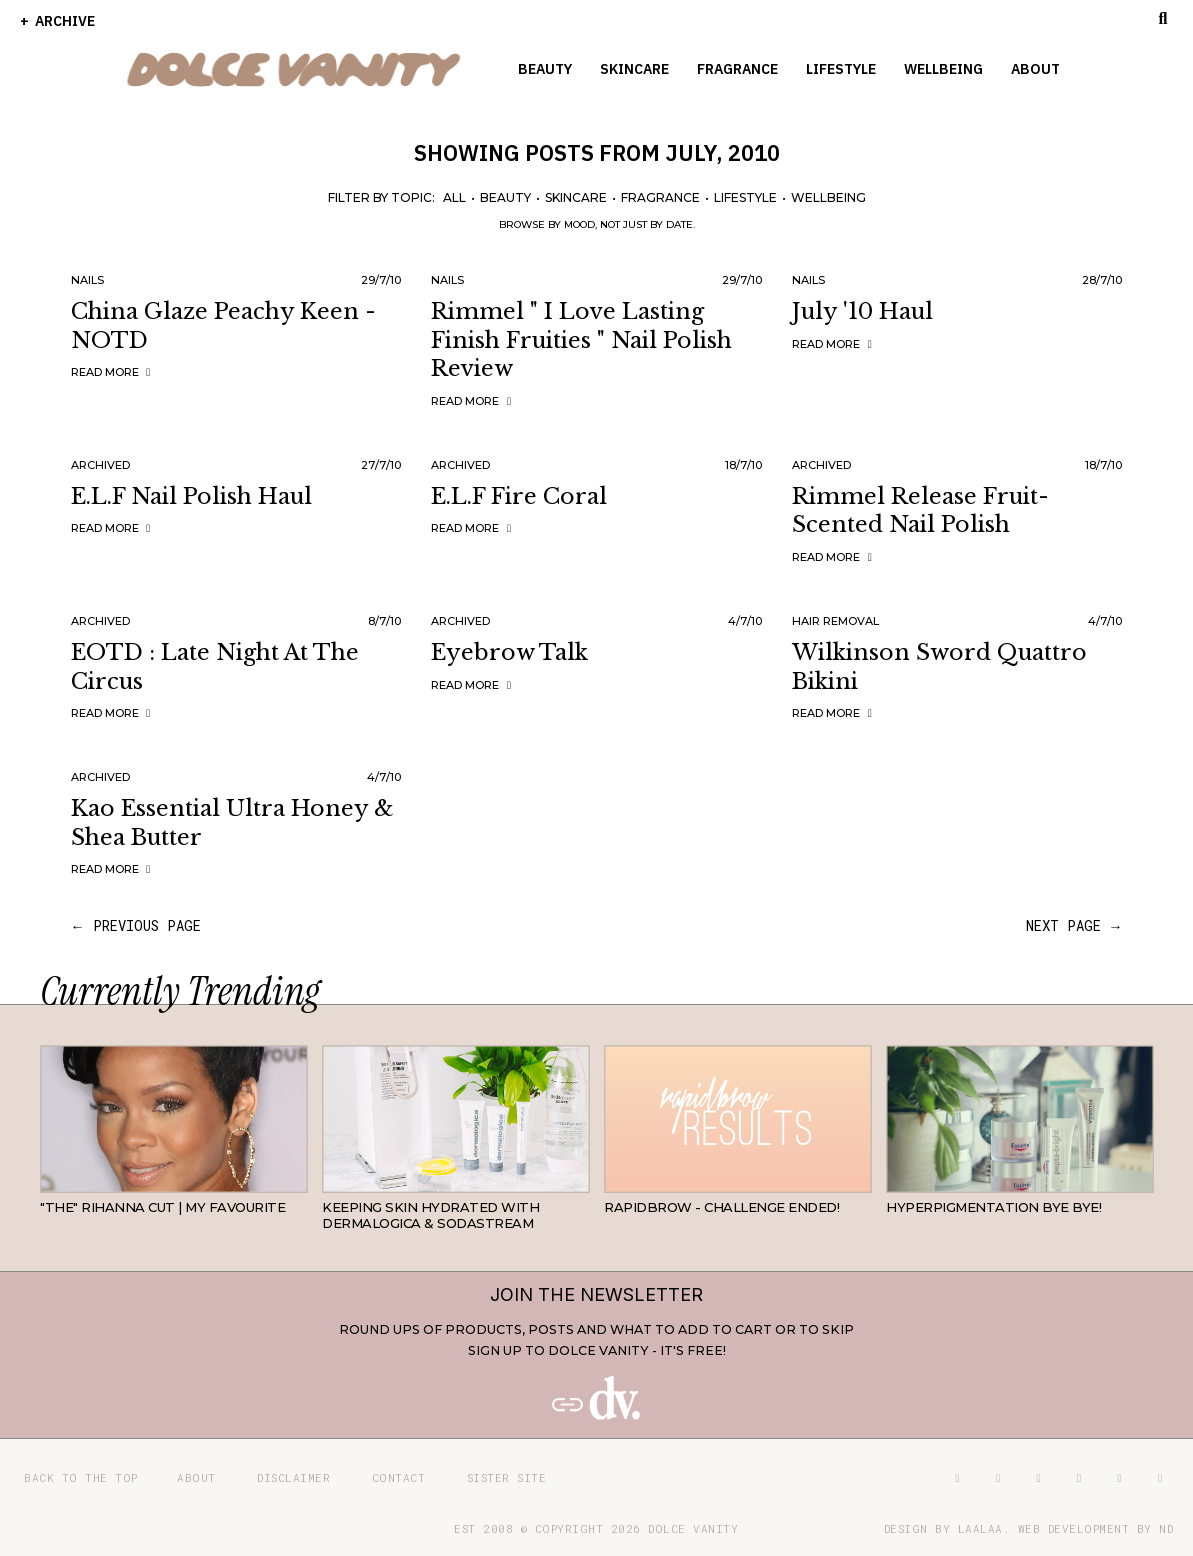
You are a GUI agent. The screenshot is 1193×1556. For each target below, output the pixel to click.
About (1035, 69)
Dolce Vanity (693, 1528)
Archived (100, 465)
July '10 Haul (862, 311)
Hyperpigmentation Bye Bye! (993, 1207)
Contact (399, 1477)
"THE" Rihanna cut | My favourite (162, 1207)
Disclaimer (293, 1477)
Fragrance (737, 69)
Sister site (507, 1477)
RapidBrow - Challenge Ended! (721, 1207)
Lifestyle (841, 69)
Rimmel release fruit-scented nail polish (920, 511)
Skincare (634, 69)
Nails (87, 280)
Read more (113, 372)
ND (1166, 1528)
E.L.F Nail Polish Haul (191, 496)
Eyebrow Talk (509, 652)
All (454, 197)
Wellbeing (943, 69)
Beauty (545, 69)
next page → (1074, 925)
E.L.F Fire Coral (519, 496)
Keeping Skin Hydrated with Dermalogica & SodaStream (430, 1215)
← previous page (136, 925)
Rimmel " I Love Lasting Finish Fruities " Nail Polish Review (581, 340)
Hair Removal (835, 621)
